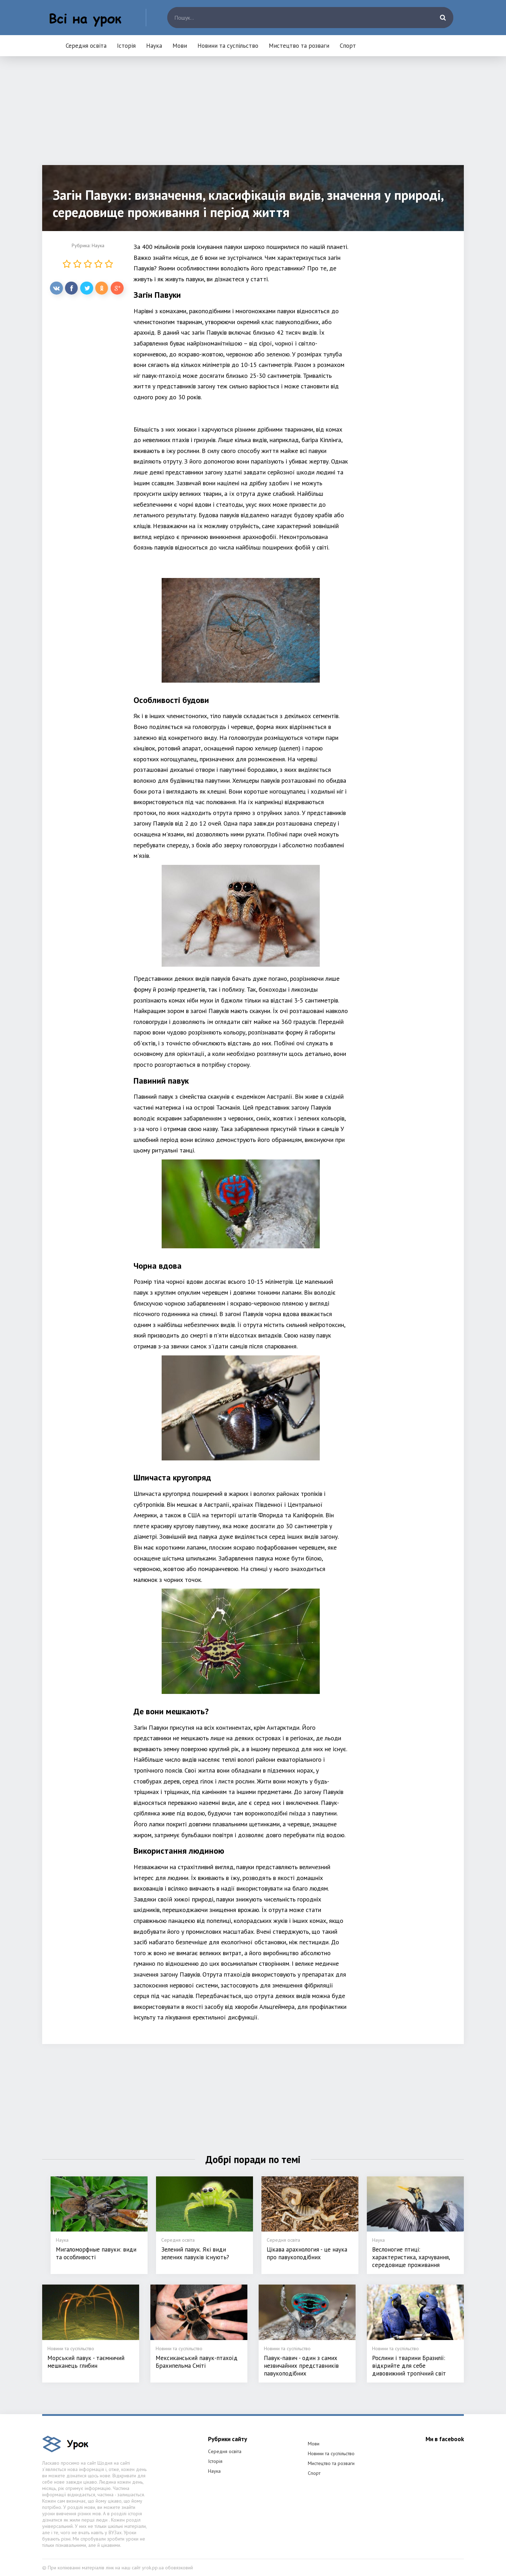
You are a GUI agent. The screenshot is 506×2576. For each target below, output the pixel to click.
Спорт (348, 46)
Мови (180, 46)
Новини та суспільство (227, 46)
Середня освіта (86, 46)
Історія (126, 46)
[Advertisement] (253, 116)
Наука (154, 46)
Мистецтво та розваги (299, 46)
